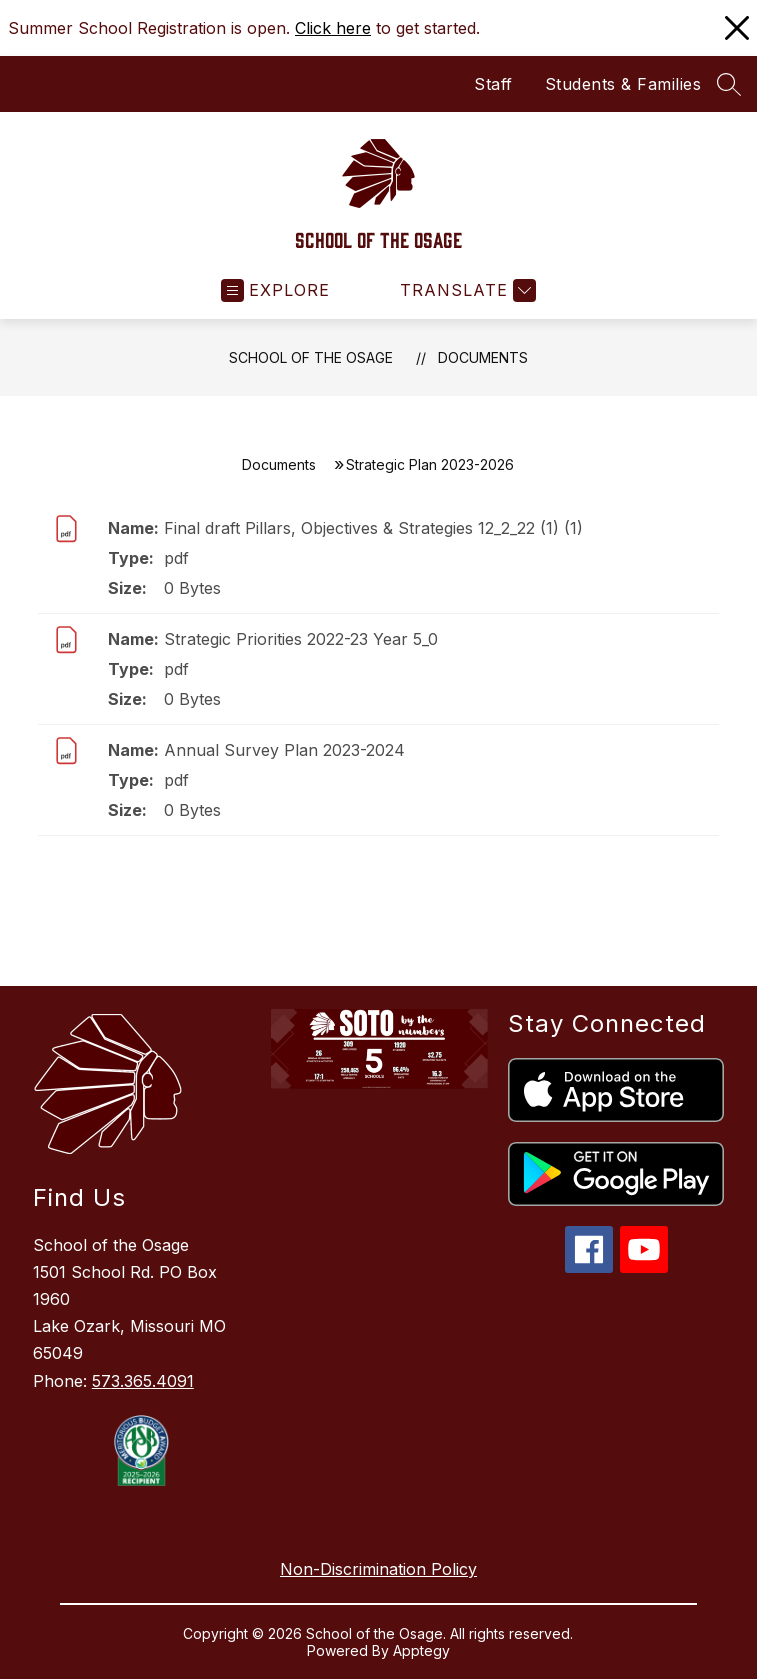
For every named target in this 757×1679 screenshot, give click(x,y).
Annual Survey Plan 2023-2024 (284, 750)
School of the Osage (311, 357)
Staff (493, 84)
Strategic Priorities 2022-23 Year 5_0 (301, 639)
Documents (483, 357)
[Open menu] (275, 290)
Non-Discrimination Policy (378, 1569)
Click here (333, 28)
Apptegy (421, 1650)
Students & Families (623, 84)
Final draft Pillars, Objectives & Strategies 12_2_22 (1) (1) (373, 528)
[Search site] (729, 84)
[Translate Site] (465, 290)
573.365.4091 (143, 1381)
